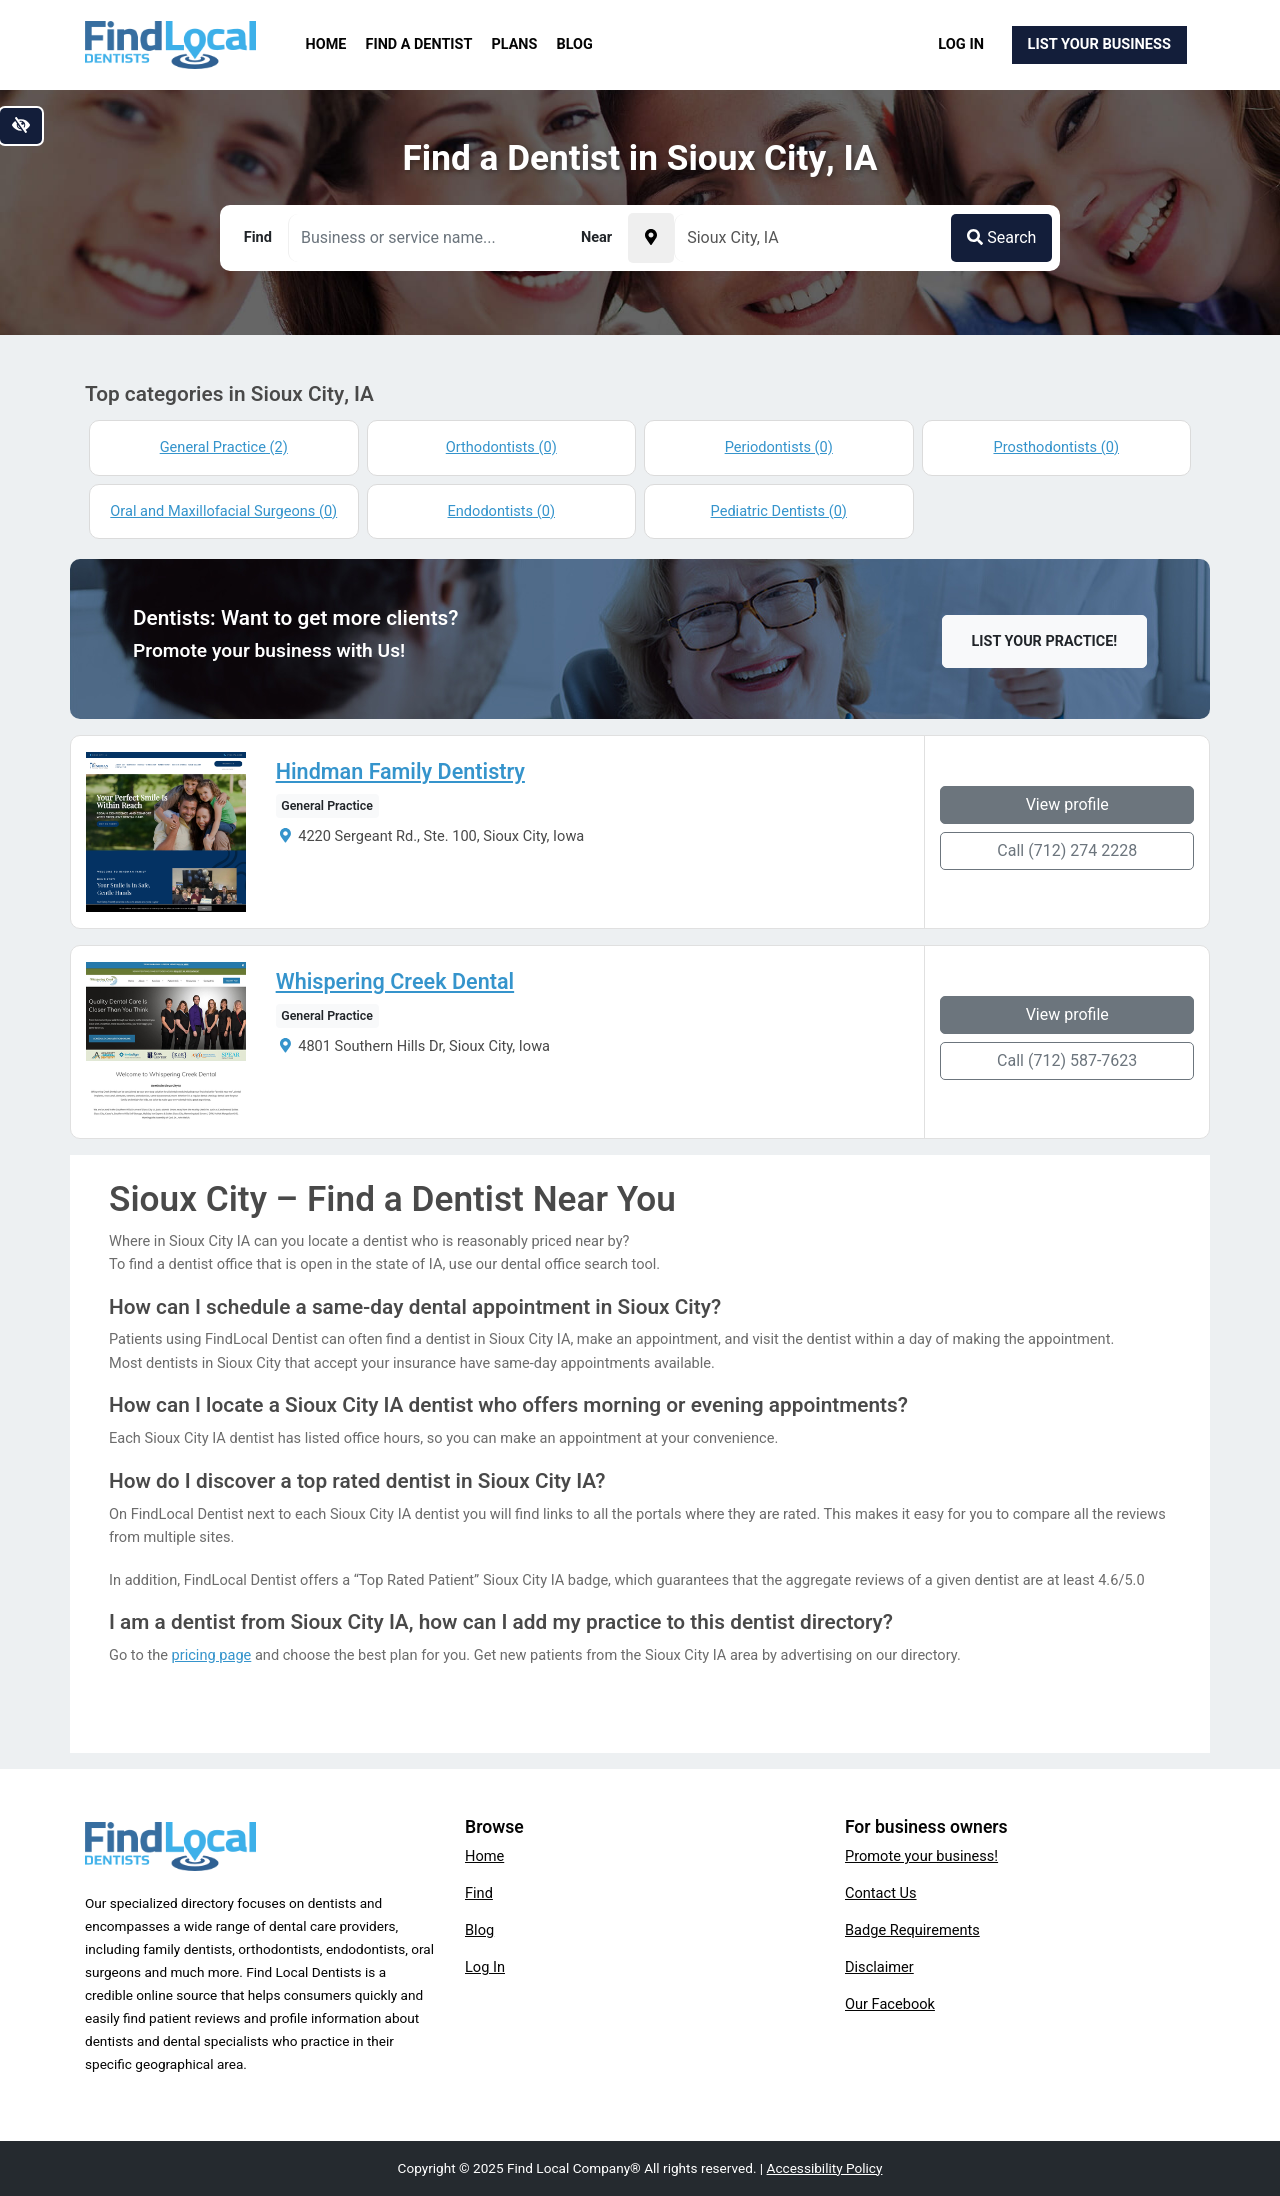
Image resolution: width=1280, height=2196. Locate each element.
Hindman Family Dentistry (400, 772)
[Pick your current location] (651, 238)
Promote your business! (921, 1856)
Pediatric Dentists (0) (779, 511)
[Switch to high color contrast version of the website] (21, 126)
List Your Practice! (1045, 641)
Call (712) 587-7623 (1067, 1060)
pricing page (212, 1655)
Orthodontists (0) (501, 447)
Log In (961, 44)
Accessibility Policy (825, 2168)
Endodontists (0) (501, 511)
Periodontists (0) (779, 447)
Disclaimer (879, 1967)
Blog (575, 44)
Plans (515, 44)
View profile (1067, 804)
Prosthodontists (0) (1056, 447)
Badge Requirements (912, 1930)
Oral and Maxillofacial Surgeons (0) (223, 511)
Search (1001, 237)
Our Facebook (890, 2004)
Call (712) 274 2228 (1067, 850)
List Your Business (1099, 44)
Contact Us (881, 1893)
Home (326, 44)
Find (479, 1893)
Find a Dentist (419, 44)
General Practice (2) (224, 447)
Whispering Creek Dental (395, 982)
